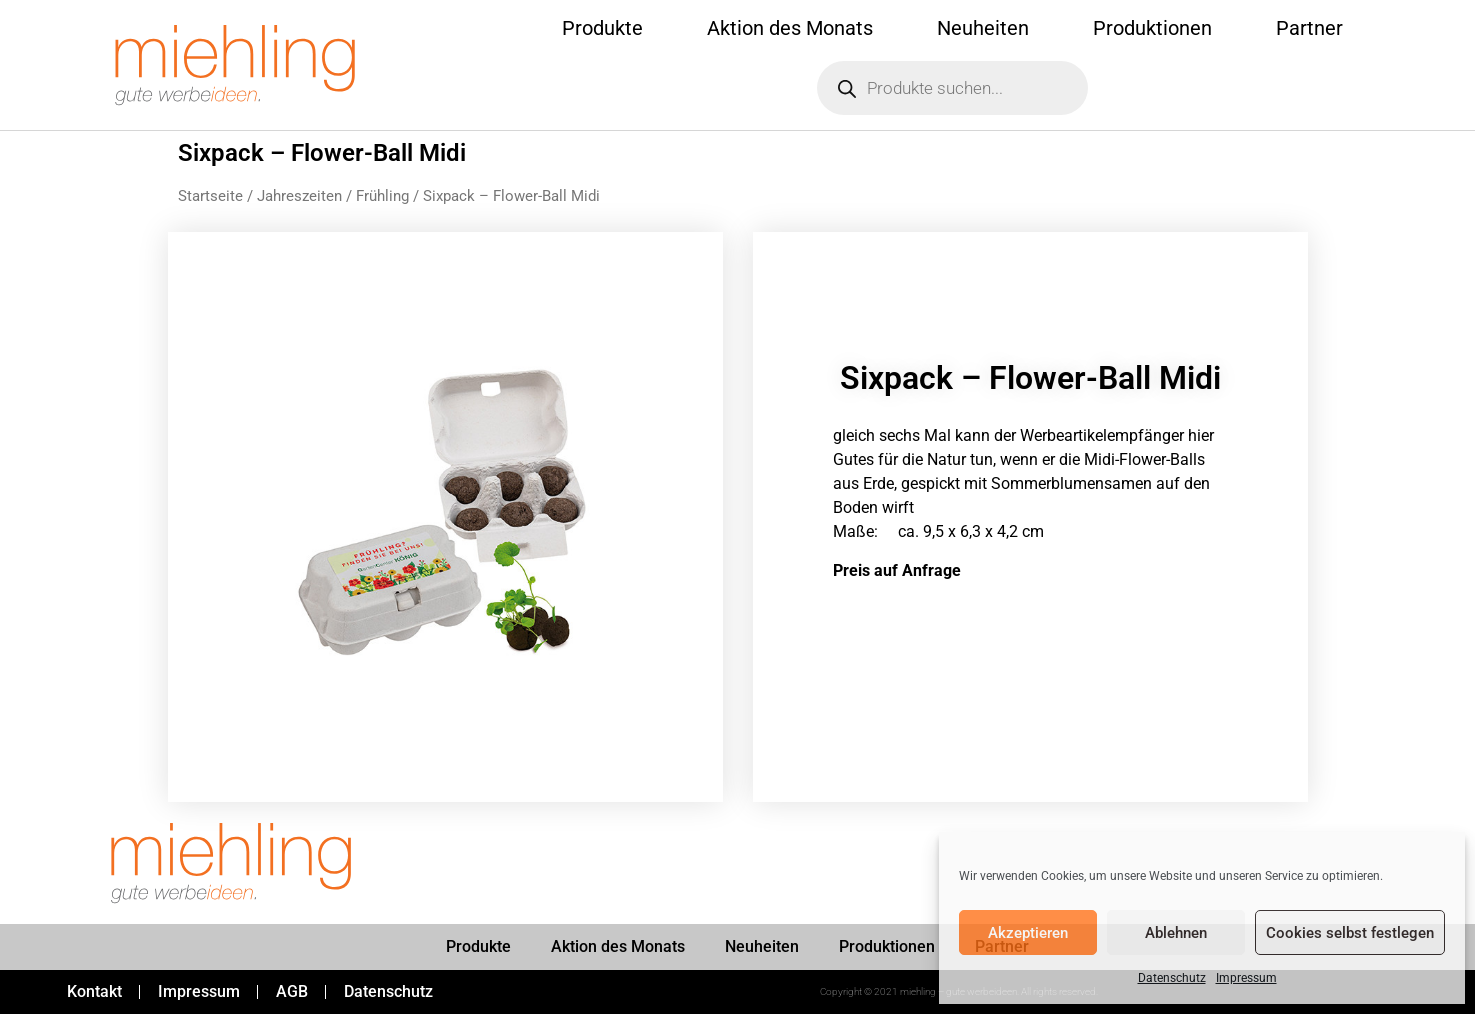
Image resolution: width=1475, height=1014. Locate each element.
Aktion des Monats (790, 28)
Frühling (382, 196)
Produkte (602, 28)
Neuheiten (983, 28)
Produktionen (1152, 28)
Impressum (1246, 978)
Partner (1309, 28)
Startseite (210, 196)
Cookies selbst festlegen (1350, 933)
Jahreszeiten (299, 196)
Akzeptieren (1028, 933)
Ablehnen (1176, 933)
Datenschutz (1172, 978)
